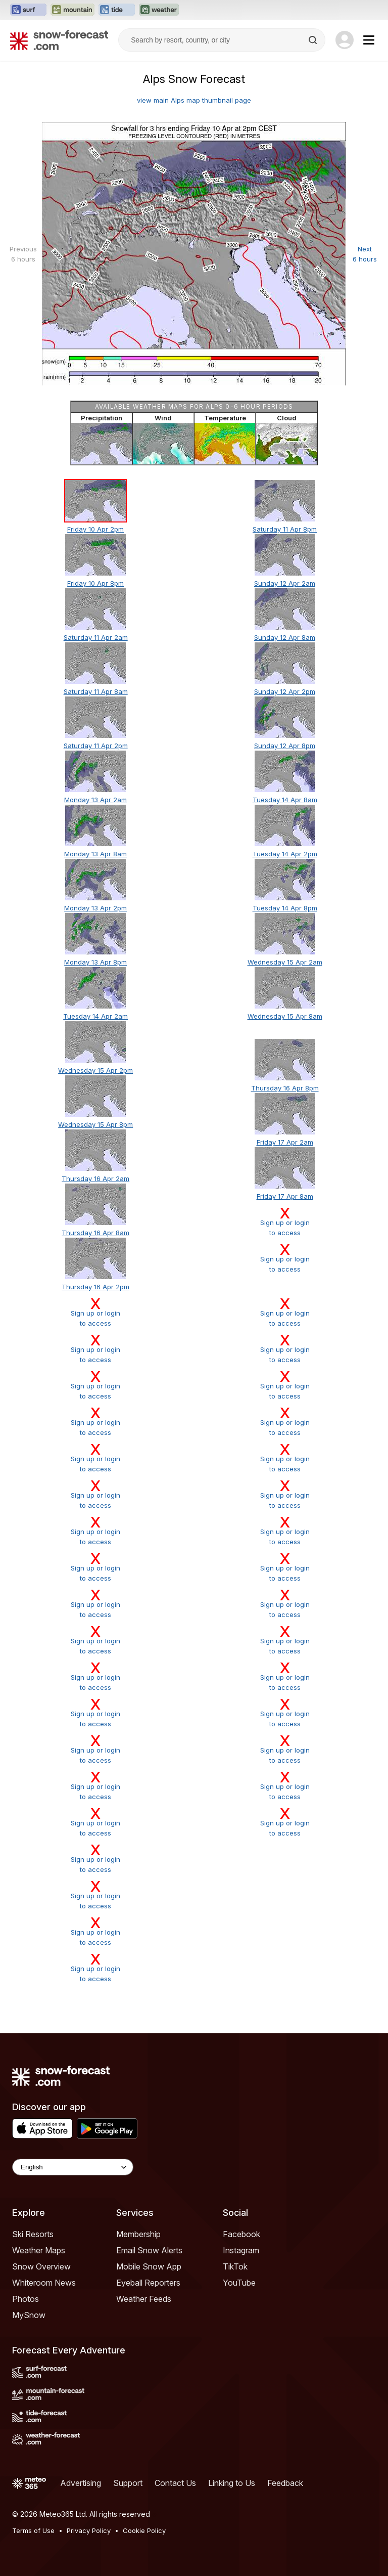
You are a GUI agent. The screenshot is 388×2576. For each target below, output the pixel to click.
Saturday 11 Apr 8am (96, 691)
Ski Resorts (33, 2234)
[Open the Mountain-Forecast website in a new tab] (72, 10)
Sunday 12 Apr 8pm (284, 745)
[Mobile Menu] (369, 40)
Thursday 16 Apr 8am (95, 1233)
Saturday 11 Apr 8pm (285, 529)
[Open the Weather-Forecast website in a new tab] (159, 10)
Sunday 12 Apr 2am (284, 583)
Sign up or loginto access (284, 1221)
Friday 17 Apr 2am (285, 1142)
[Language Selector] (72, 2167)
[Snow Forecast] (59, 40)
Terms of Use (33, 2530)
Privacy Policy (89, 2530)
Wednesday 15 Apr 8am (285, 1016)
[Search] (314, 40)
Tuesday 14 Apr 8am (285, 800)
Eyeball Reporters (148, 2283)
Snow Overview (41, 2266)
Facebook (241, 2234)
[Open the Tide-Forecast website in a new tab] (117, 10)
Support (127, 2483)
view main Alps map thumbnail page (194, 100)
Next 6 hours (365, 254)
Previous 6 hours (23, 254)
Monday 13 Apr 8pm (95, 962)
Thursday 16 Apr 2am (95, 1178)
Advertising (80, 2483)
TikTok (235, 2266)
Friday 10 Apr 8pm (95, 583)
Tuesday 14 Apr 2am (95, 1016)
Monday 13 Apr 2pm (95, 908)
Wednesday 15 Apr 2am (285, 962)
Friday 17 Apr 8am (285, 1196)
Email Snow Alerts (149, 2250)
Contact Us (175, 2483)
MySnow (28, 2315)
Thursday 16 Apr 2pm (95, 1287)
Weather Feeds (143, 2299)
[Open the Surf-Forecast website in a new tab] (28, 10)
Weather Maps (38, 2250)
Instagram (241, 2250)
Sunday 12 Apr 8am (284, 637)
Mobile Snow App (148, 2266)
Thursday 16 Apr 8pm (285, 1088)
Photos (25, 2299)
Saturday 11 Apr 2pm (96, 745)
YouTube (239, 2283)
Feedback (285, 2483)
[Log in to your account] (344, 40)
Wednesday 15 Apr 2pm (95, 1070)
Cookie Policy (144, 2530)
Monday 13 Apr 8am (95, 854)
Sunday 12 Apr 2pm (284, 691)
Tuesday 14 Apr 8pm (285, 908)
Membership (138, 2234)
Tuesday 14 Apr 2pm (285, 854)
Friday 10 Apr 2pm (95, 529)
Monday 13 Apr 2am (95, 800)
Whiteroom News (44, 2283)
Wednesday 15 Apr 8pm (95, 1124)
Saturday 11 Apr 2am (96, 637)
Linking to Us (231, 2483)
